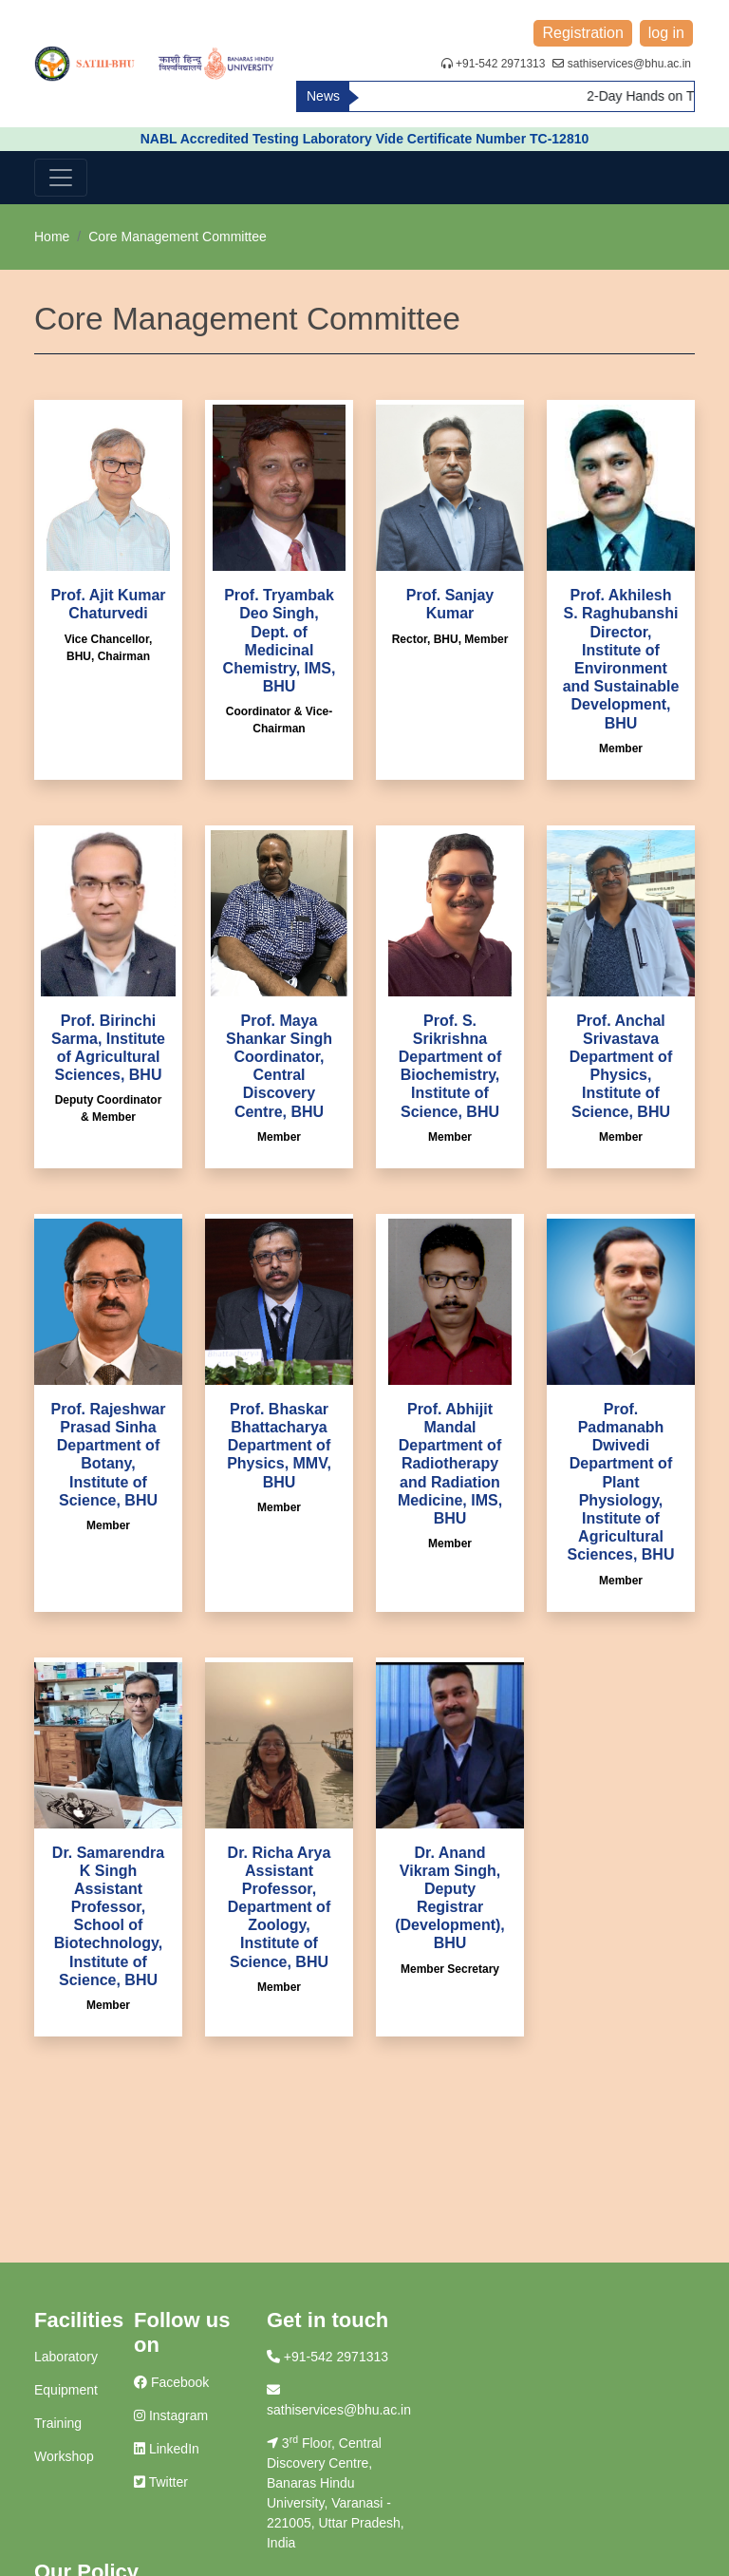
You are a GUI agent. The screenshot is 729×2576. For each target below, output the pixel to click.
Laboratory (66, 2356)
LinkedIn (166, 2448)
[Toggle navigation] (60, 178)
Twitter (161, 2482)
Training (58, 2423)
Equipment (66, 2389)
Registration (582, 33)
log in (666, 33)
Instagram (171, 2415)
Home (51, 236)
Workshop (64, 2456)
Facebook (171, 2382)
